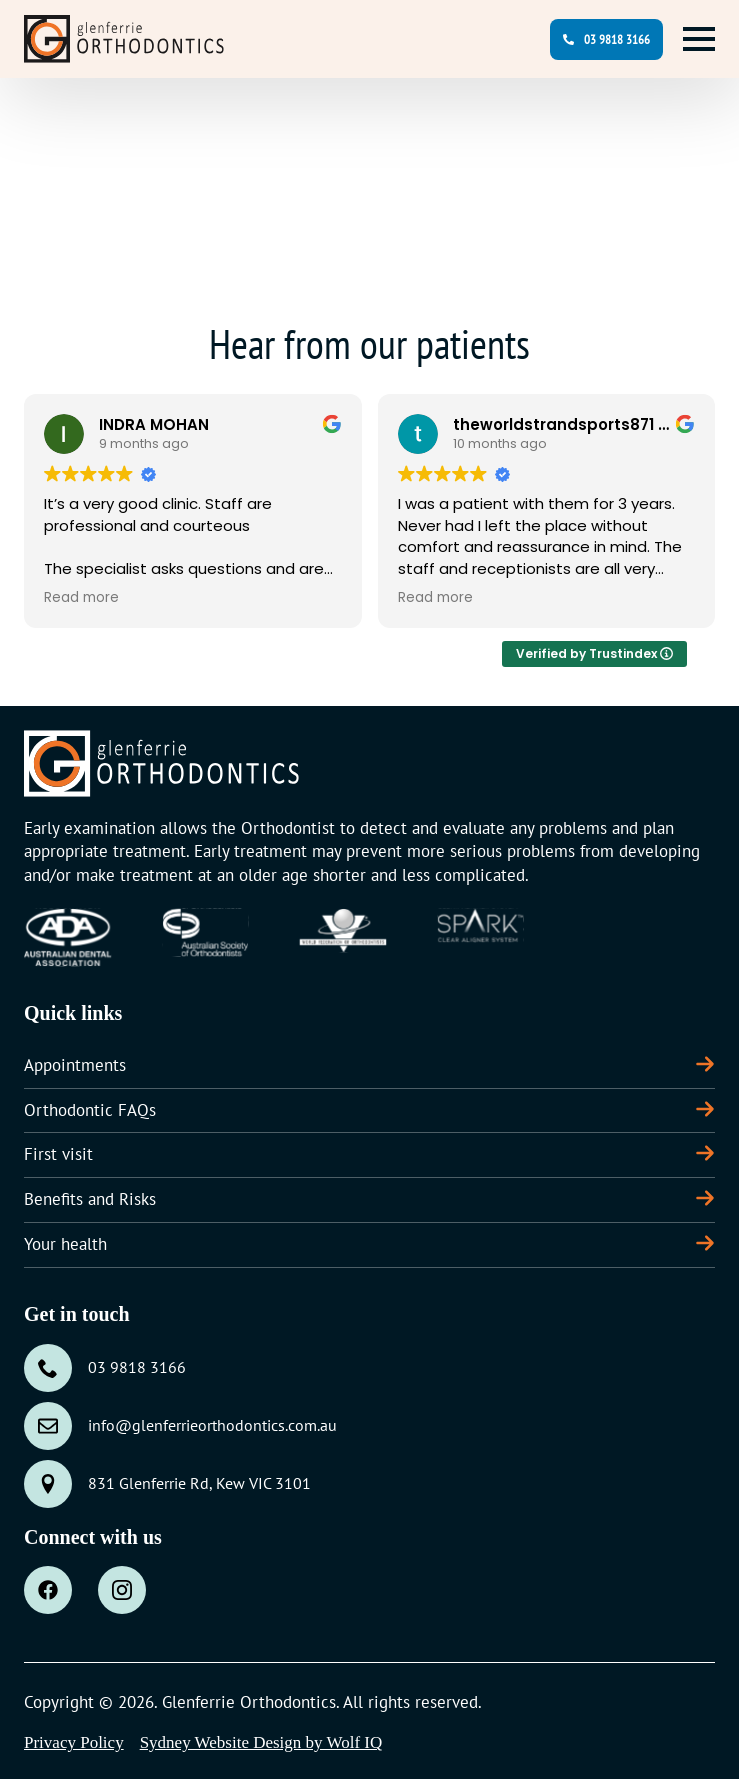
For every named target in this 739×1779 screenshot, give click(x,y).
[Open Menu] (699, 39)
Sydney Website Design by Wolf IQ (261, 1742)
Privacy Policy (74, 1742)
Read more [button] (81, 598)
